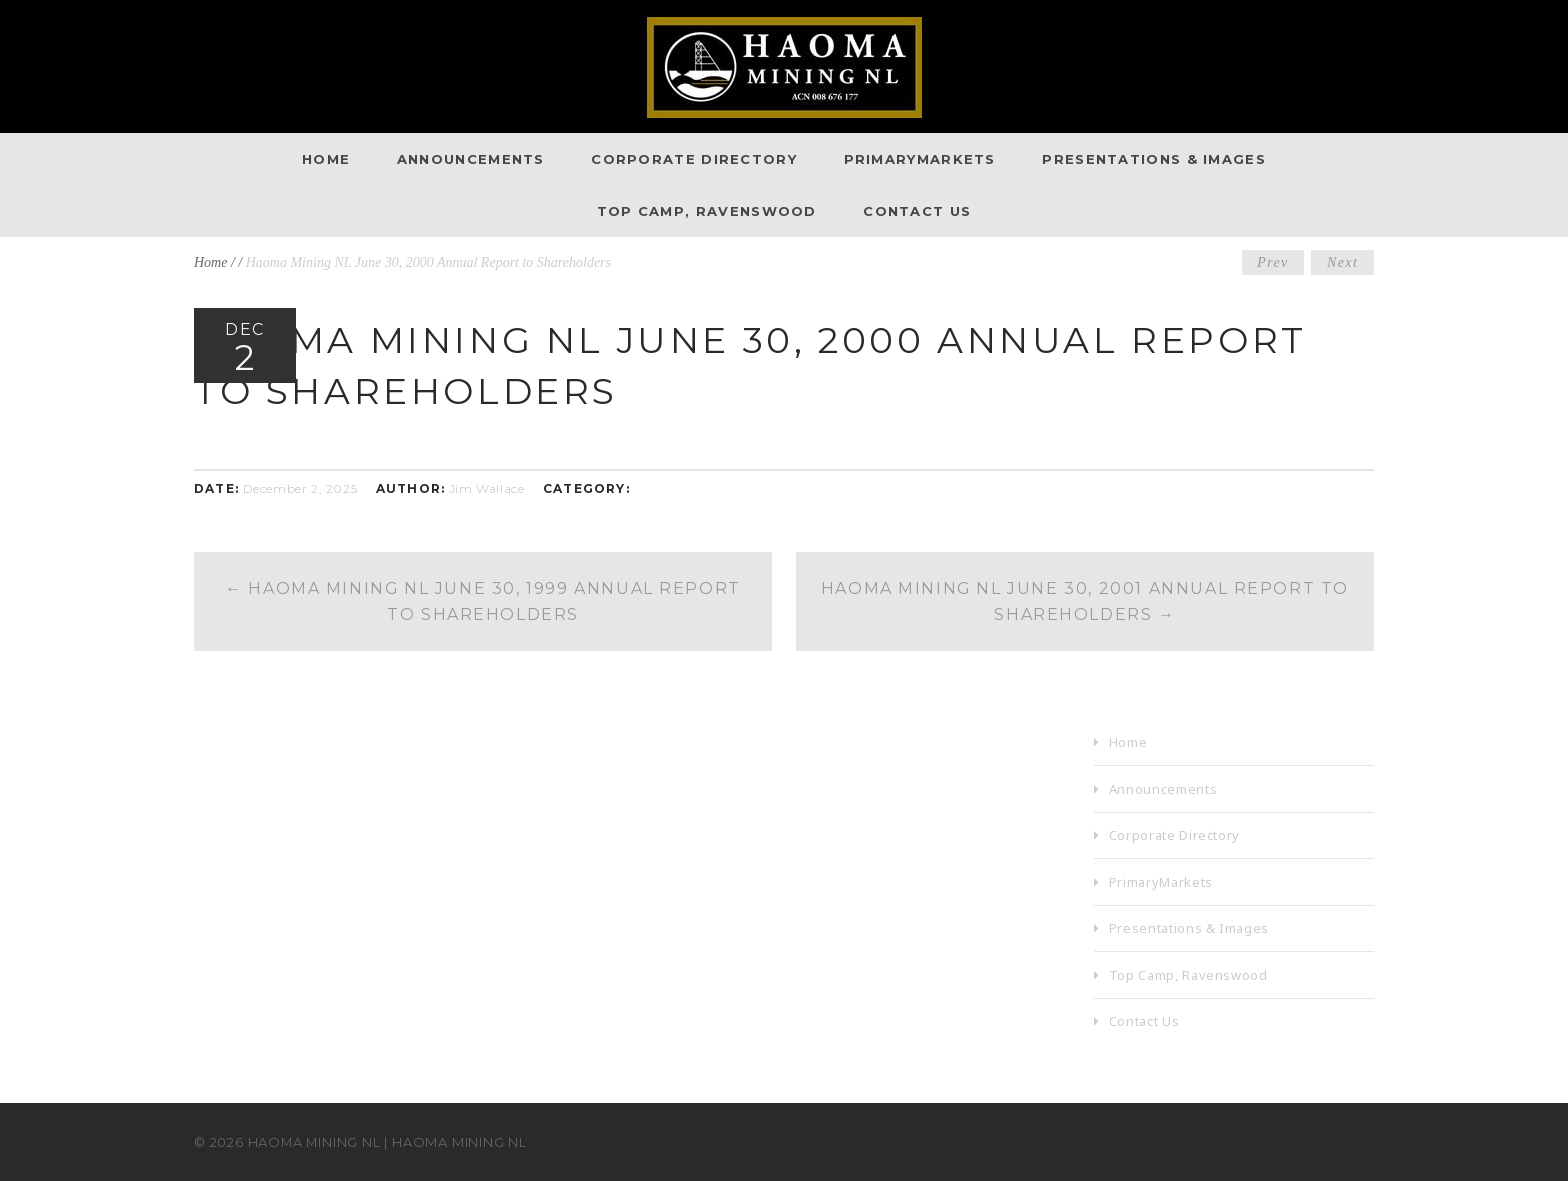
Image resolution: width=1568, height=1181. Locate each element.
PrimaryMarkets (920, 159)
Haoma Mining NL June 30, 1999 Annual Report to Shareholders (483, 601)
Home (326, 159)
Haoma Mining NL (315, 1142)
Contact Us (917, 211)
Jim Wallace (487, 488)
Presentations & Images (1154, 159)
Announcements (471, 159)
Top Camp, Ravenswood (707, 211)
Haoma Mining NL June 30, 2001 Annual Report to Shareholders (1085, 601)
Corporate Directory (694, 159)
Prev (1273, 262)
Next (1342, 262)
